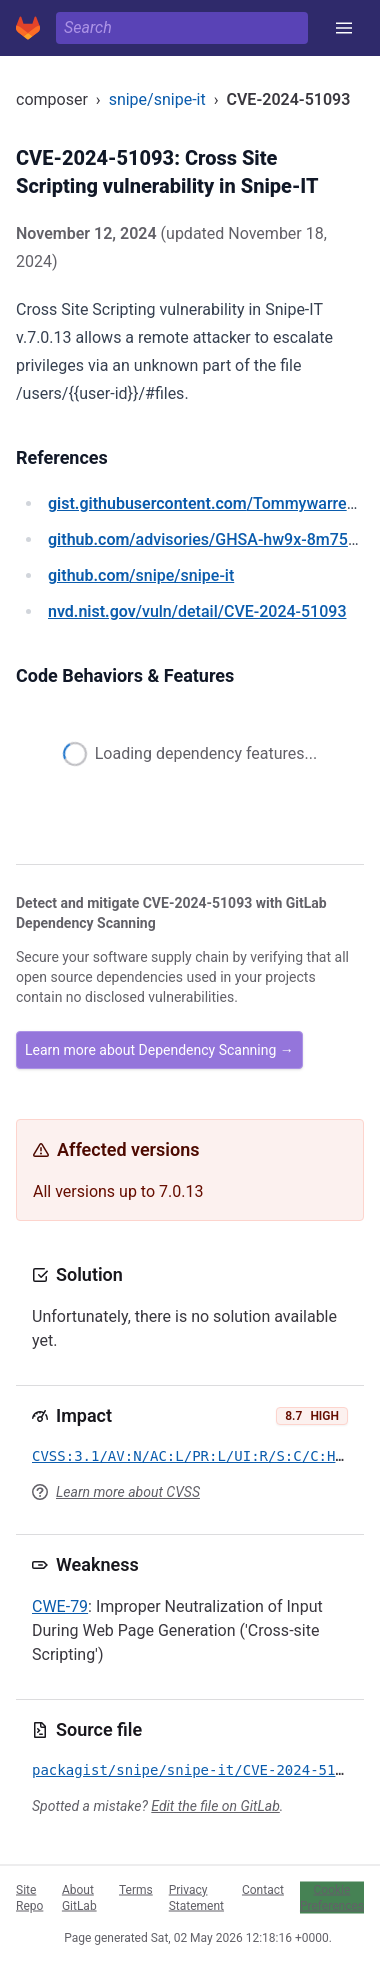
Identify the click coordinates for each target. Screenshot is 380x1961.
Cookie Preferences (332, 1897)
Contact (263, 1889)
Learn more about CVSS (128, 1492)
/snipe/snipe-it (141, 575)
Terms (136, 1889)
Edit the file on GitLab (215, 1806)
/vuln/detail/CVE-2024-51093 (197, 611)
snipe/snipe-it (157, 99)
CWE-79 (60, 1606)
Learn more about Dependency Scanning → (159, 1050)
